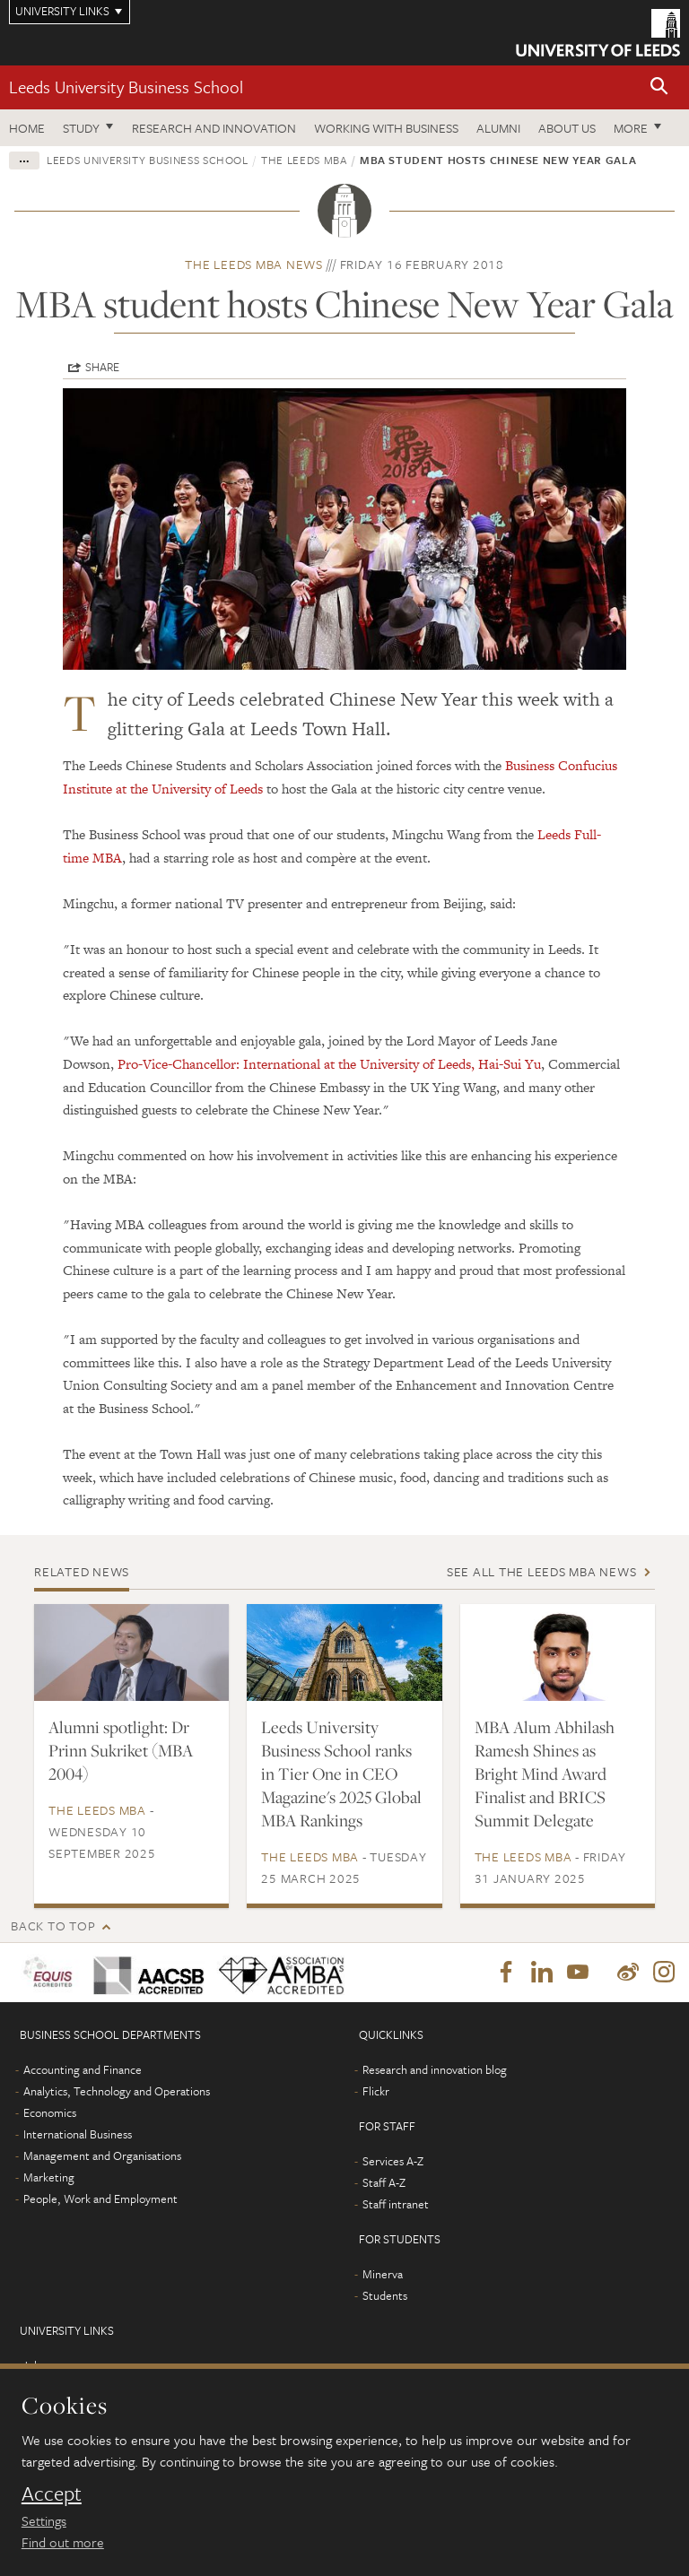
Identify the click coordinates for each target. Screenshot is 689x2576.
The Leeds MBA (303, 160)
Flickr (375, 2091)
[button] (659, 87)
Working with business (386, 127)
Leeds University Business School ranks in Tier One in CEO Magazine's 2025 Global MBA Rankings (341, 1773)
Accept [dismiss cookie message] (52, 2493)
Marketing (48, 2177)
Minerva (382, 2274)
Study (81, 127)
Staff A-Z (384, 2182)
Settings (44, 2520)
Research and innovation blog (434, 2069)
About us (567, 127)
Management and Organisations (102, 2155)
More (631, 127)
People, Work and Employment (100, 2198)
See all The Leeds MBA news (542, 1571)
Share (102, 367)
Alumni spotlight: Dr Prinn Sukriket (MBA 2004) (120, 1750)
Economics (49, 2112)
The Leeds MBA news (254, 264)
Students (384, 2295)
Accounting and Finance (82, 2069)
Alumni (498, 127)
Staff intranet (395, 2204)
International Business (77, 2134)
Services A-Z (392, 2161)
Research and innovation (214, 127)
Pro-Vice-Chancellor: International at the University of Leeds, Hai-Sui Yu (329, 1063)
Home (27, 127)
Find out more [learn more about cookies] (63, 2542)
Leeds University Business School (126, 86)
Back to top (53, 1925)
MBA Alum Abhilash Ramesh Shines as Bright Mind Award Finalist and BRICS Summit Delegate (545, 1773)
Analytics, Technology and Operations (116, 2091)
